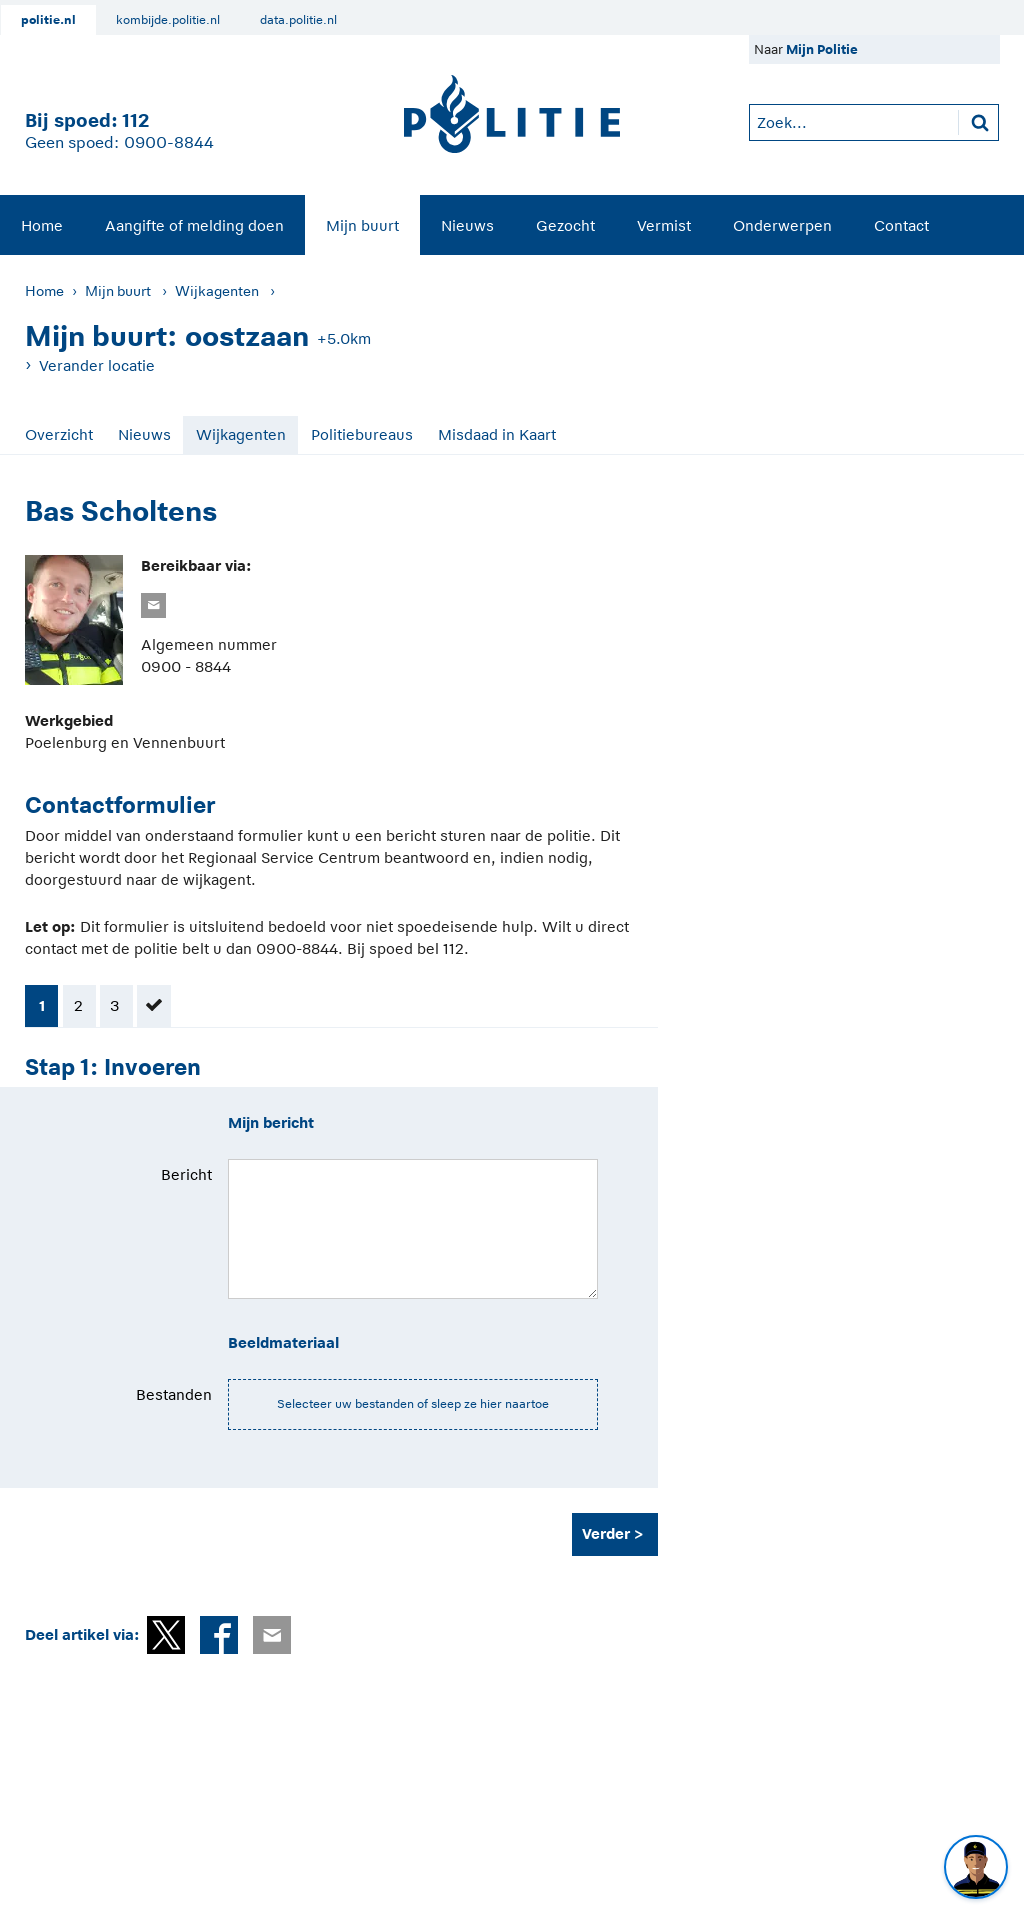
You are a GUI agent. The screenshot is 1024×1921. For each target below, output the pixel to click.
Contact (901, 225)
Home (42, 225)
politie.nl (48, 20)
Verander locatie (97, 365)
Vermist (664, 225)
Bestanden (174, 1394)
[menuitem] (42, 225)
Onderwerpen (782, 225)
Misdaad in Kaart (497, 434)
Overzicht (59, 434)
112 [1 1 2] (135, 120)
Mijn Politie (822, 49)
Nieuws (467, 225)
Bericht (186, 1174)
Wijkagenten (217, 291)
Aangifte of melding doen (194, 225)
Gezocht (565, 225)
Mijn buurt (362, 225)
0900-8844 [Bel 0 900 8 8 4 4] (169, 143)
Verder (606, 1533)
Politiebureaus (362, 434)
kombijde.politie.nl (168, 20)
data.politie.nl (298, 20)
